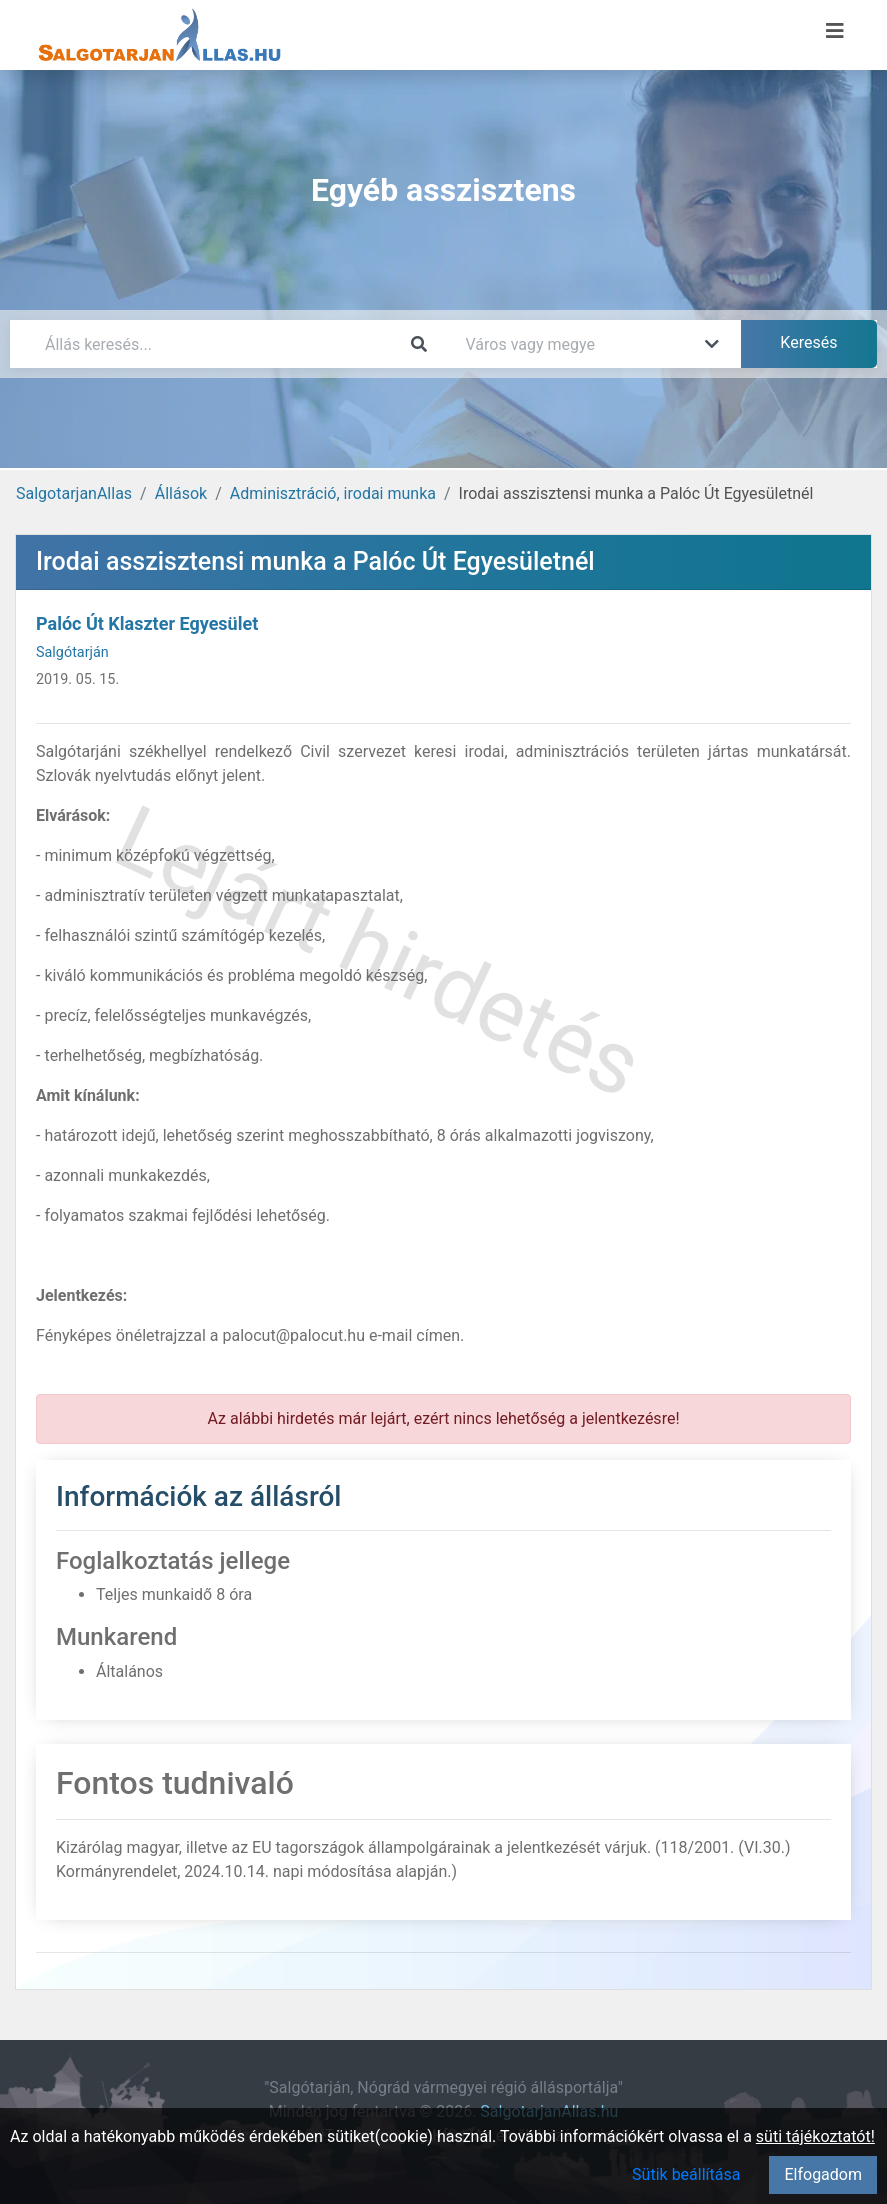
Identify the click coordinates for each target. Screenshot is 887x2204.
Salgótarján (72, 652)
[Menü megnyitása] (835, 31)
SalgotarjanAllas (74, 493)
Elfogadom (823, 2174)
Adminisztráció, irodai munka (333, 493)
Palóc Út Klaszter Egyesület (147, 623)
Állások (181, 493)
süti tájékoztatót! (815, 2136)
